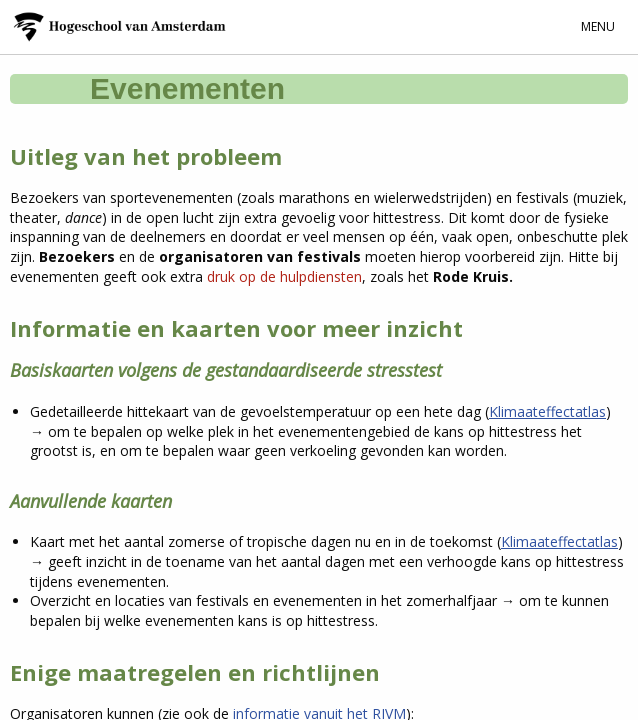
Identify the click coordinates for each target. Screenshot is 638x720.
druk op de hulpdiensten (284, 276)
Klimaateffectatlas (547, 411)
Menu (598, 26)
